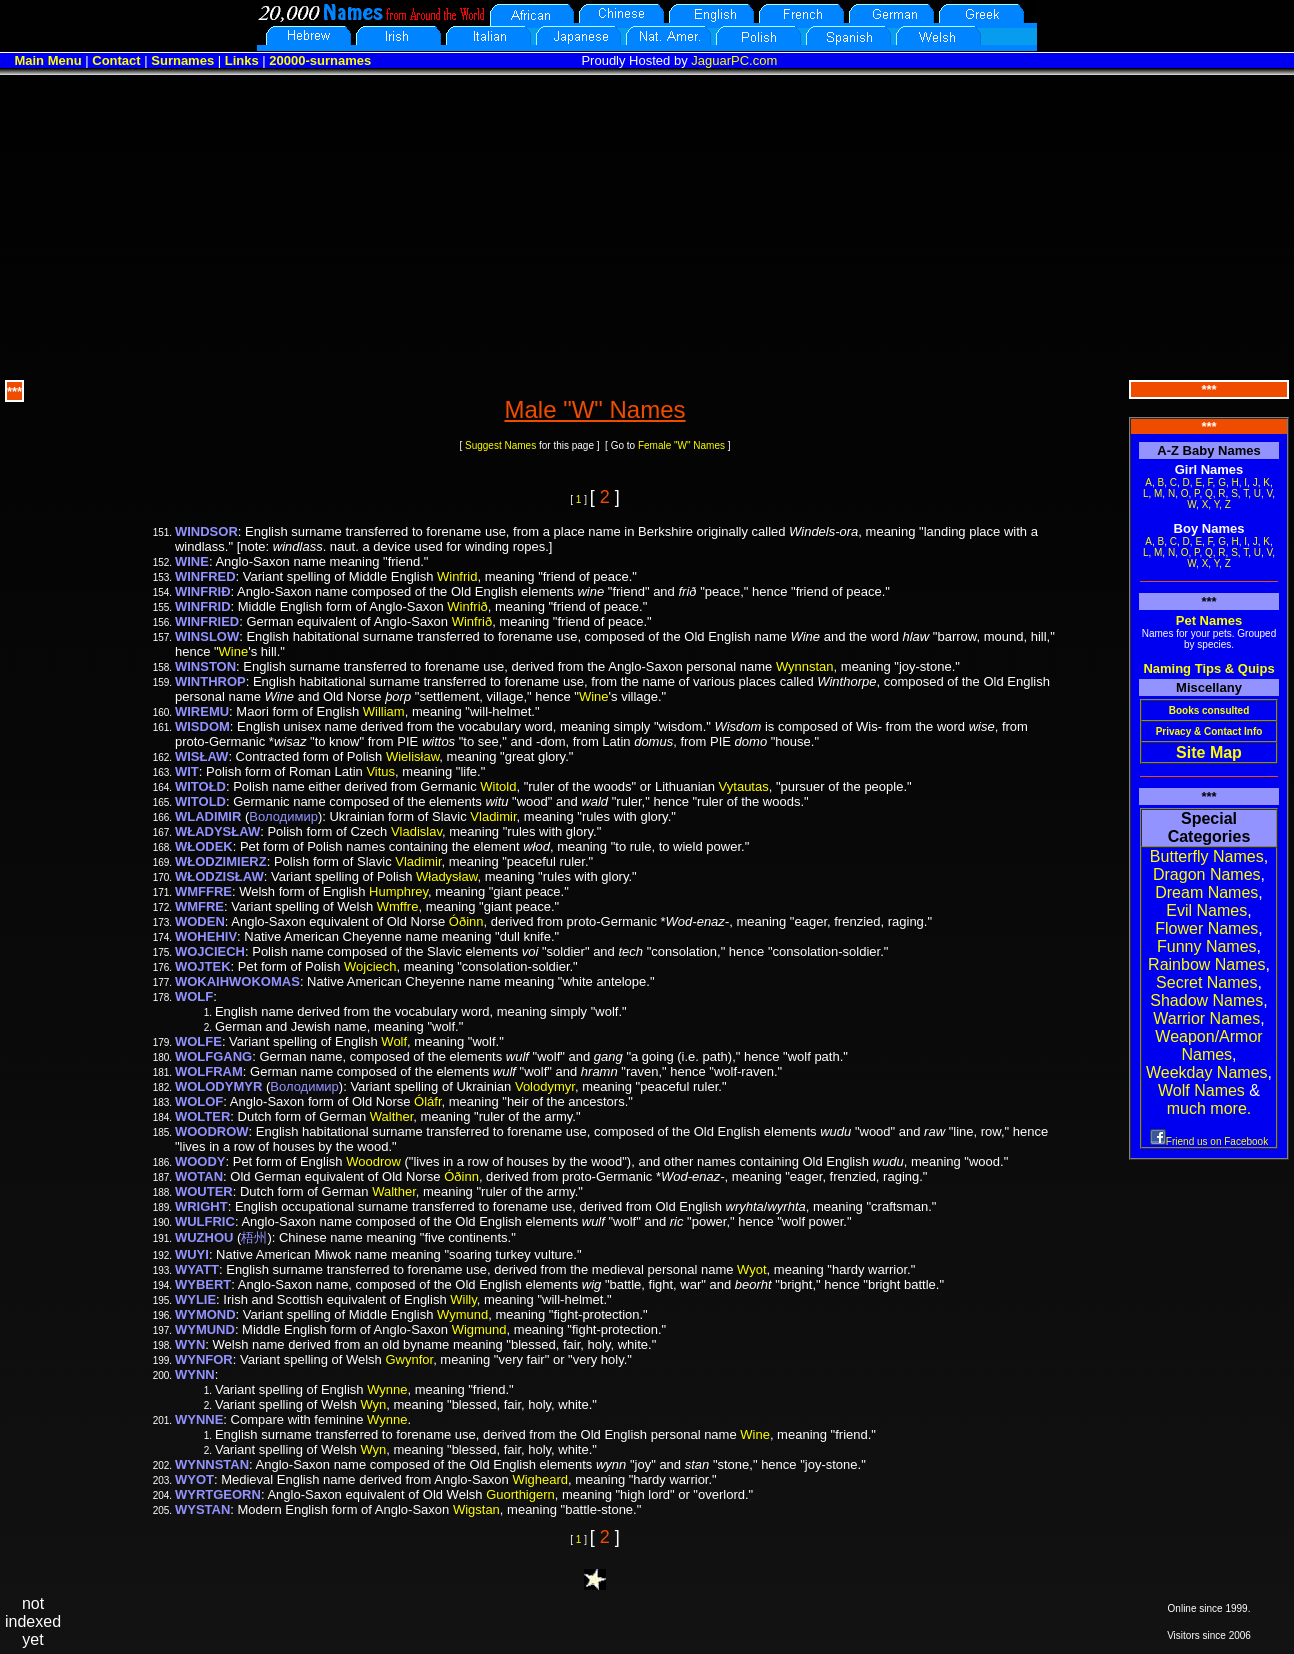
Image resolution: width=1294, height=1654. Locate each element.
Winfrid (457, 576)
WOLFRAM (209, 1071)
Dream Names (1206, 892)
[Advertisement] (647, 225)
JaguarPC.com (734, 60)
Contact (116, 60)
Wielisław (412, 756)
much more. (1209, 1108)
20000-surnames (320, 60)
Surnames (182, 60)
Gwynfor (409, 1359)
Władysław (446, 876)
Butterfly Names (1207, 856)
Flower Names (1206, 928)
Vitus (380, 771)
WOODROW (212, 1131)
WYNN (195, 1374)
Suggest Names (500, 445)
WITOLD (200, 801)
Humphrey (398, 891)
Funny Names (1207, 946)
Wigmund (479, 1329)
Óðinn (466, 921)
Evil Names (1206, 910)
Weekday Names (1207, 1072)
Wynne (387, 1389)
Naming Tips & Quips (1208, 668)
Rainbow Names (1206, 964)
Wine (234, 651)
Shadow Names (1206, 1000)
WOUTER (204, 1191)
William (384, 711)
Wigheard (540, 1479)
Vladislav (416, 831)
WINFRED (205, 576)
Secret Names (1206, 982)
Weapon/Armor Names (1208, 1045)
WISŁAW (201, 756)
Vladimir (493, 816)
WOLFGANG (213, 1056)
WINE (192, 561)
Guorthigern (520, 1494)
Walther (392, 1116)
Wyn (373, 1404)
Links (242, 60)
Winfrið (467, 606)
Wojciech (370, 966)
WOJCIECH (210, 951)
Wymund (462, 1314)
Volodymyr (545, 1086)
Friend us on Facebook (1209, 1141)
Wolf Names (1201, 1090)
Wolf (394, 1041)
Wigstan (476, 1509)
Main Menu (47, 60)
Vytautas (744, 786)
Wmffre (398, 906)
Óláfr (427, 1101)
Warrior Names (1206, 1018)
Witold (498, 786)
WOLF (194, 996)
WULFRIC (205, 1221)
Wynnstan (805, 666)
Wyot (752, 1269)
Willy (463, 1299)
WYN (190, 1344)
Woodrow (373, 1161)
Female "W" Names (681, 445)
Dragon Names (1207, 874)
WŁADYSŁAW (217, 831)
